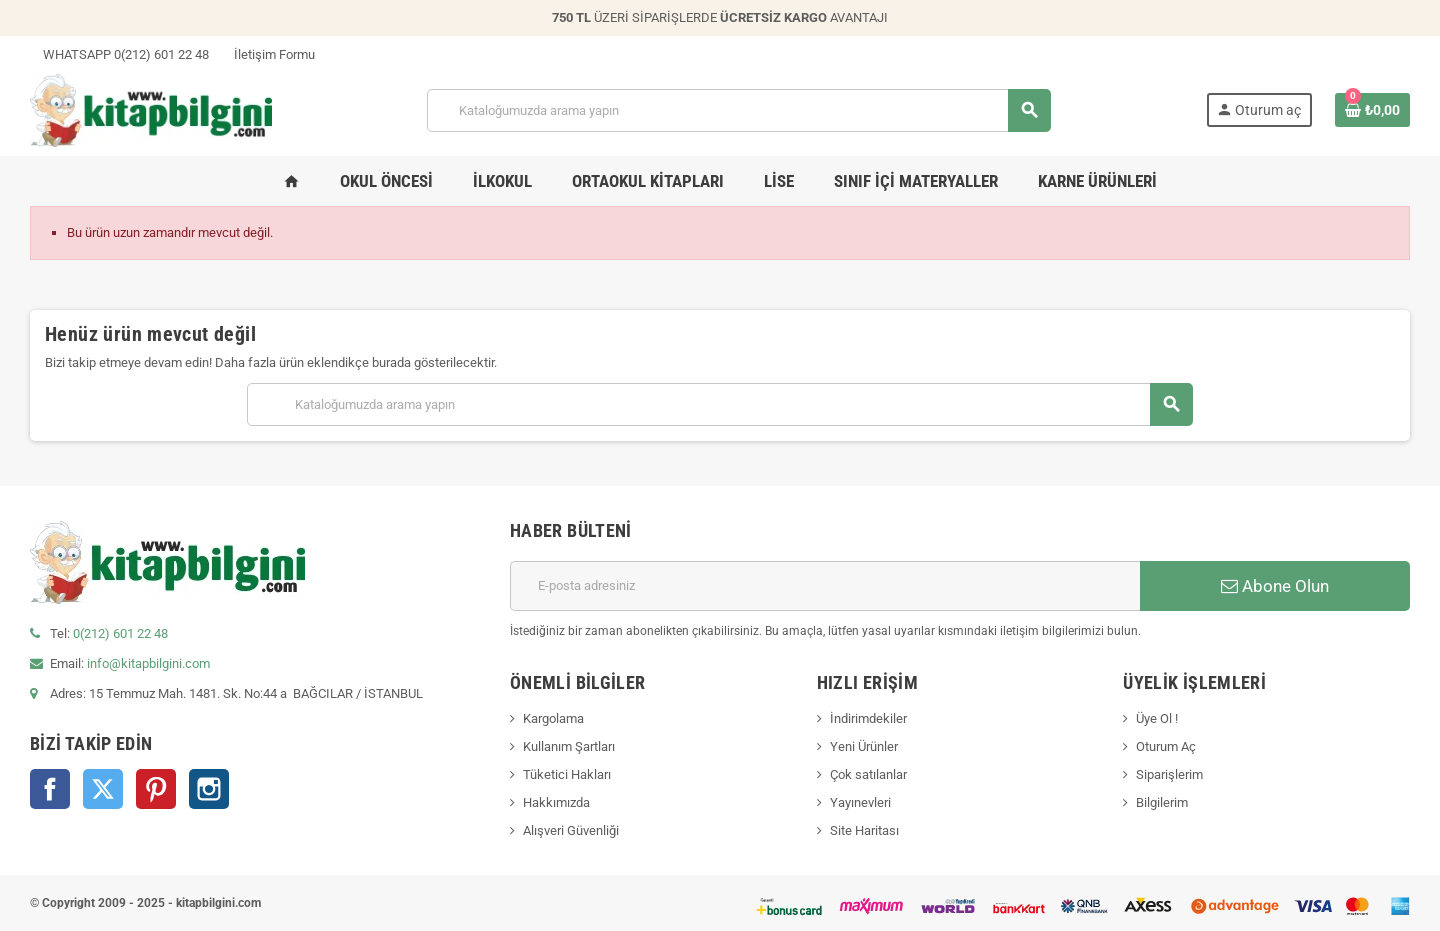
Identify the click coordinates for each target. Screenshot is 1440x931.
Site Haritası (864, 830)
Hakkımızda (556, 802)
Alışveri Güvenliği (571, 830)
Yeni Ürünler (864, 746)
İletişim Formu (268, 54)
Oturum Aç (1166, 746)
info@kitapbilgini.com (148, 663)
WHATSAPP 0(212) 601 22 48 (119, 54)
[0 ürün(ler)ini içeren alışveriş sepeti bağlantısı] (1372, 110)
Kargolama (553, 718)
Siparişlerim (1169, 774)
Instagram (209, 789)
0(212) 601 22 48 (120, 633)
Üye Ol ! (1157, 718)
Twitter (103, 789)
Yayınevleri (860, 802)
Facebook (50, 789)
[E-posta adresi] (825, 586)
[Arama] (738, 110)
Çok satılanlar (868, 774)
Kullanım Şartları (569, 746)
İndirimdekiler (868, 718)
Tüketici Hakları (567, 774)
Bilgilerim (1162, 802)
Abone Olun (1275, 586)
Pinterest (156, 789)
